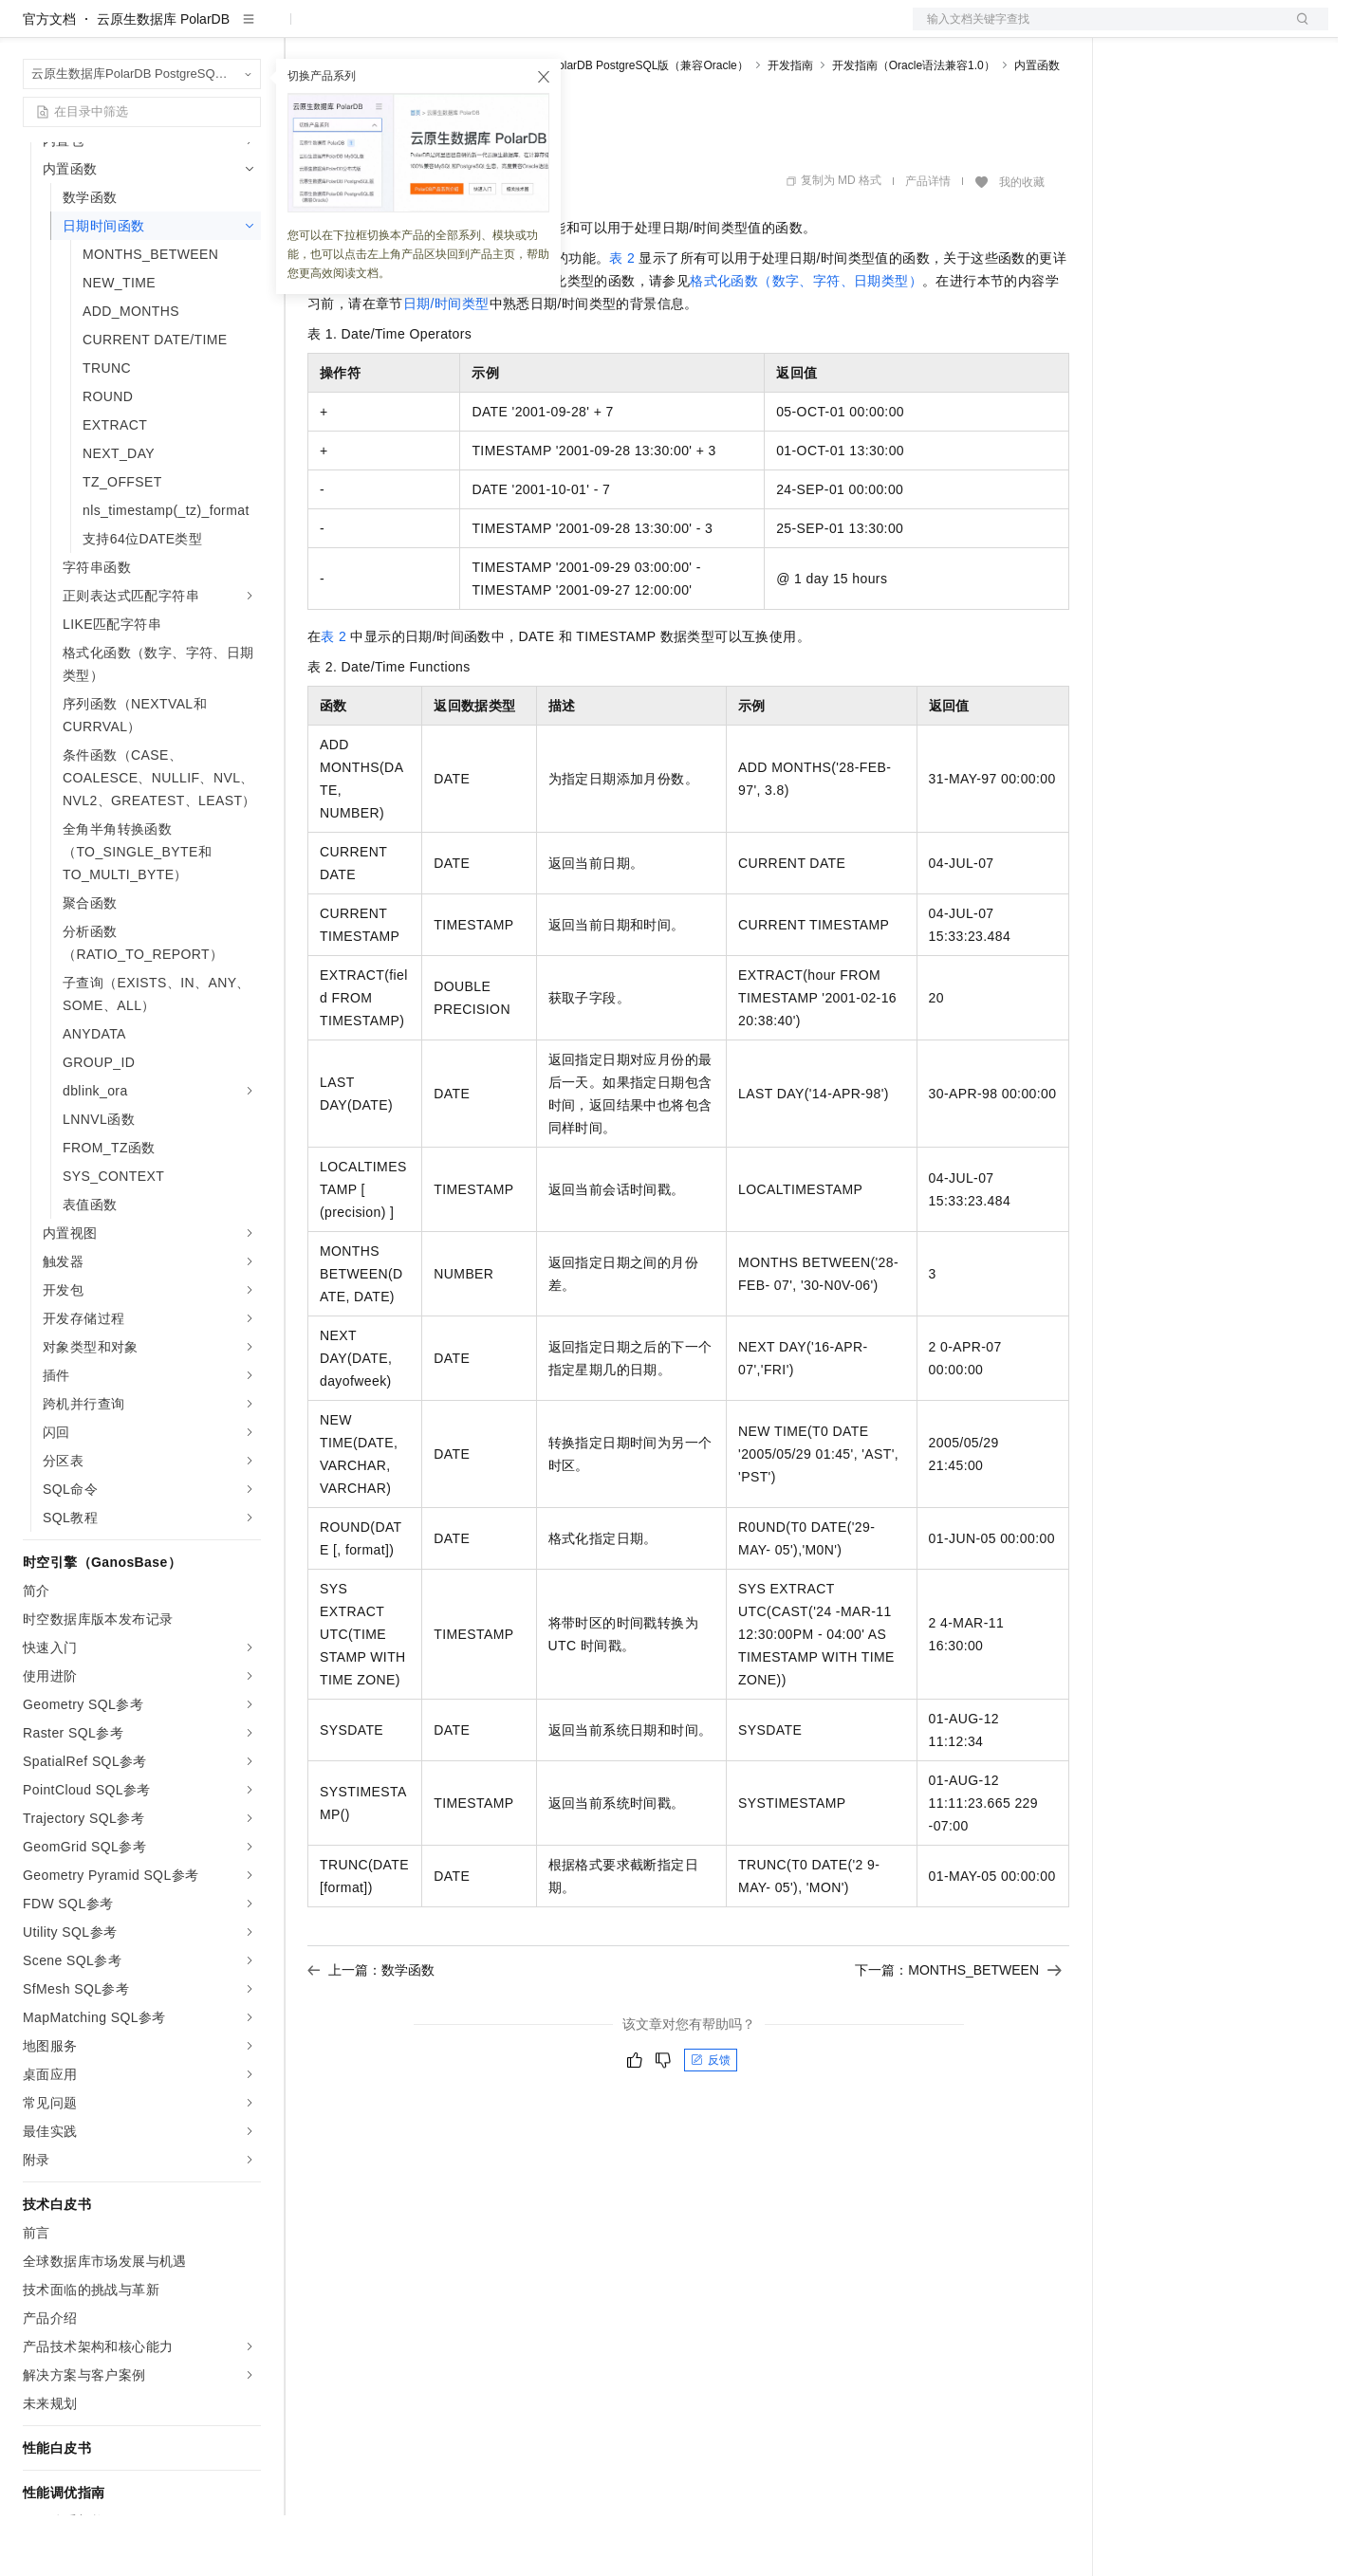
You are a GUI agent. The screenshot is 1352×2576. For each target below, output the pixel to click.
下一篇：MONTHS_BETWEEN (958, 2030)
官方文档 (49, 79)
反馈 (711, 2120)
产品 (246, 30)
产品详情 (928, 241)
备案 (1136, 30)
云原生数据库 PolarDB (163, 79)
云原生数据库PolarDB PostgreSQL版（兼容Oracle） (615, 126)
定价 (410, 30)
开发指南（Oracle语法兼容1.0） (913, 126)
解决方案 (305, 30)
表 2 (622, 318)
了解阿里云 (625, 30)
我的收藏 (1022, 242)
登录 (1297, 30)
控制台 (1182, 30)
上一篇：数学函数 (371, 2030)
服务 (559, 30)
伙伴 (514, 30)
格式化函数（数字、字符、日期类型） (806, 341)
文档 (1096, 30)
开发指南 (790, 126)
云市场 (462, 30)
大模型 (194, 30)
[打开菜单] (30, 30)
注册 (1227, 30)
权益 (364, 30)
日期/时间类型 (446, 364)
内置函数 (1037, 126)
